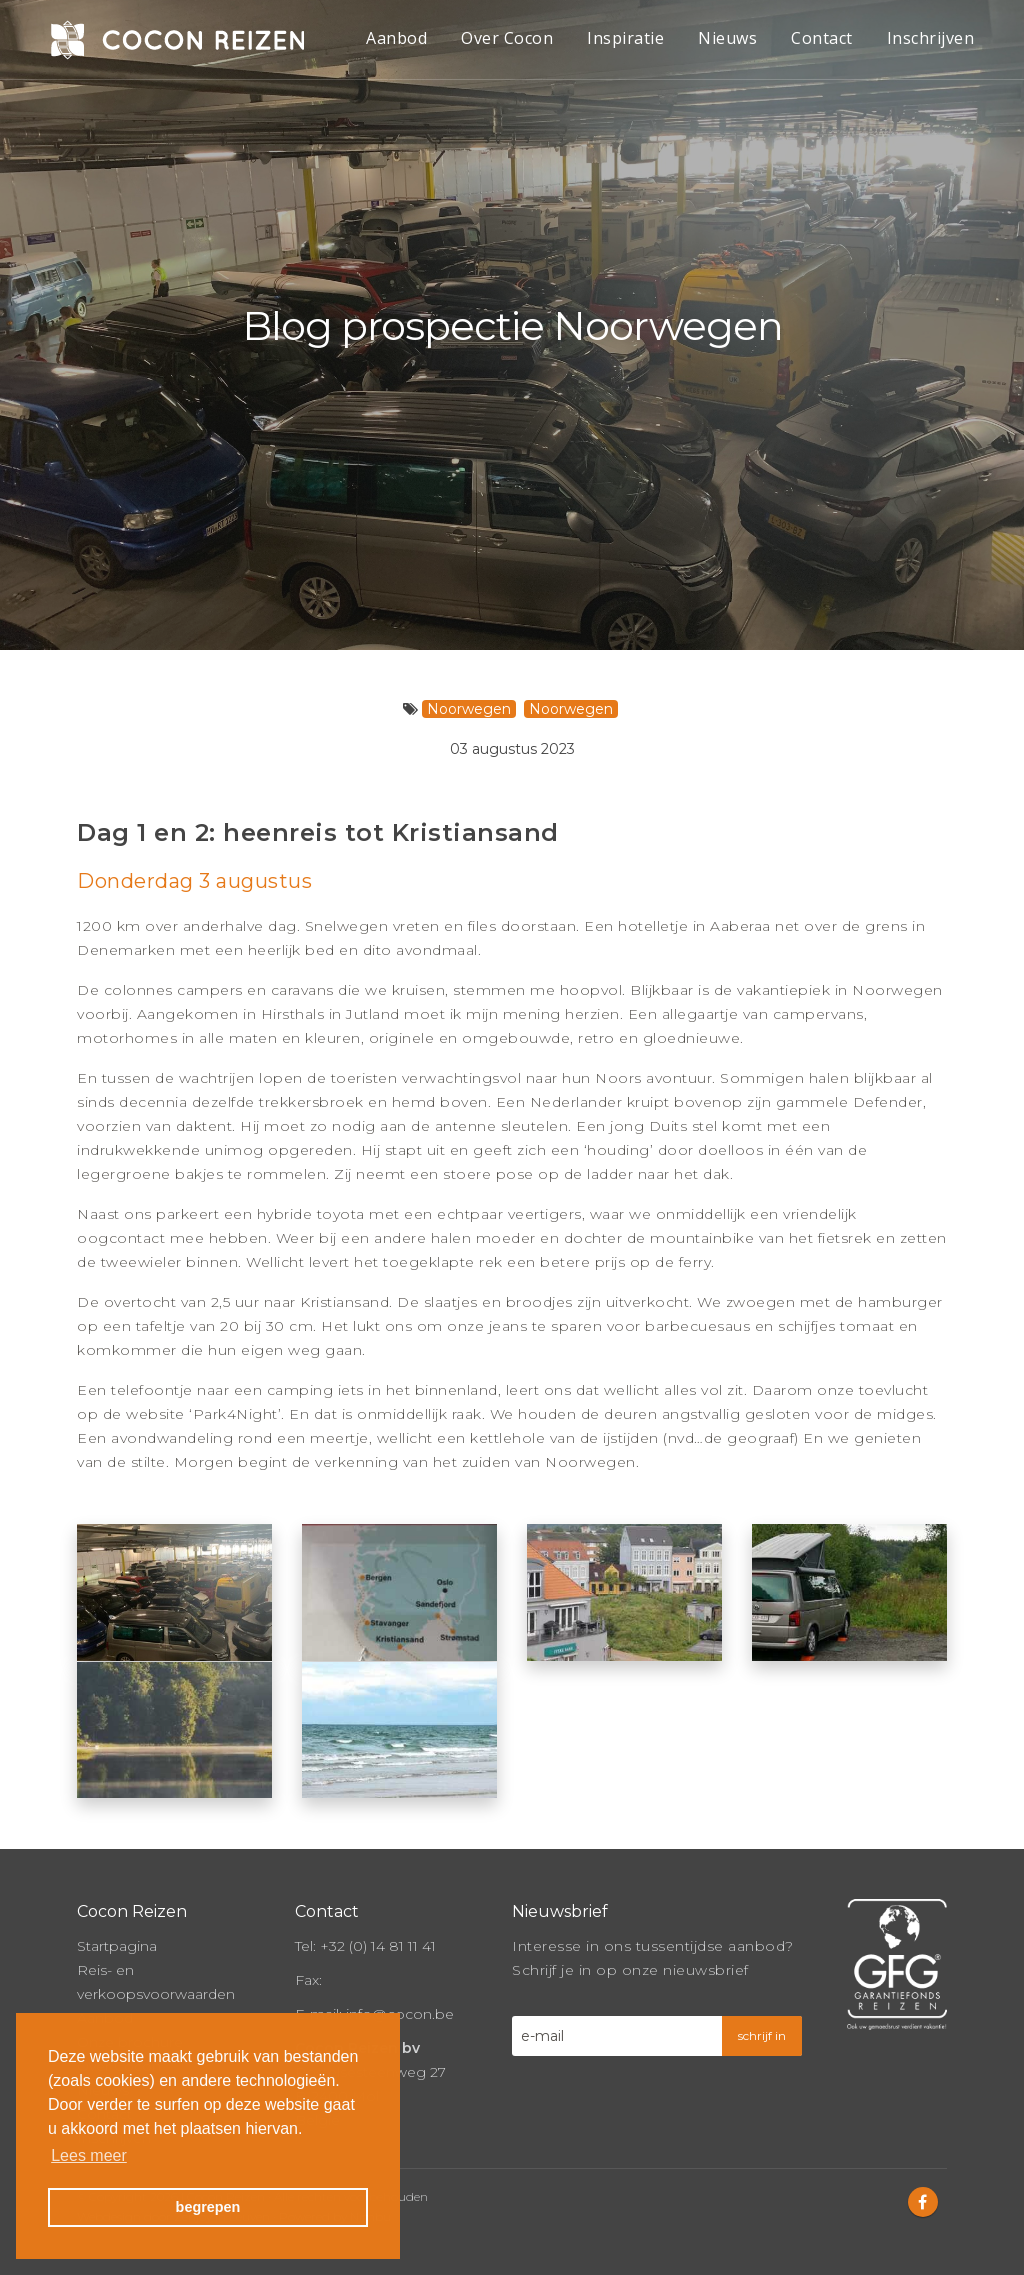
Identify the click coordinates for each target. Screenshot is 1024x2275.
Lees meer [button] (89, 2155)
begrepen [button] (208, 2207)
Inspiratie (625, 38)
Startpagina (117, 1944)
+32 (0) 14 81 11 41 (378, 1944)
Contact (822, 38)
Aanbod (396, 38)
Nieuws (727, 38)
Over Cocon (507, 38)
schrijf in (762, 2033)
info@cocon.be (400, 2012)
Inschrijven (931, 38)
